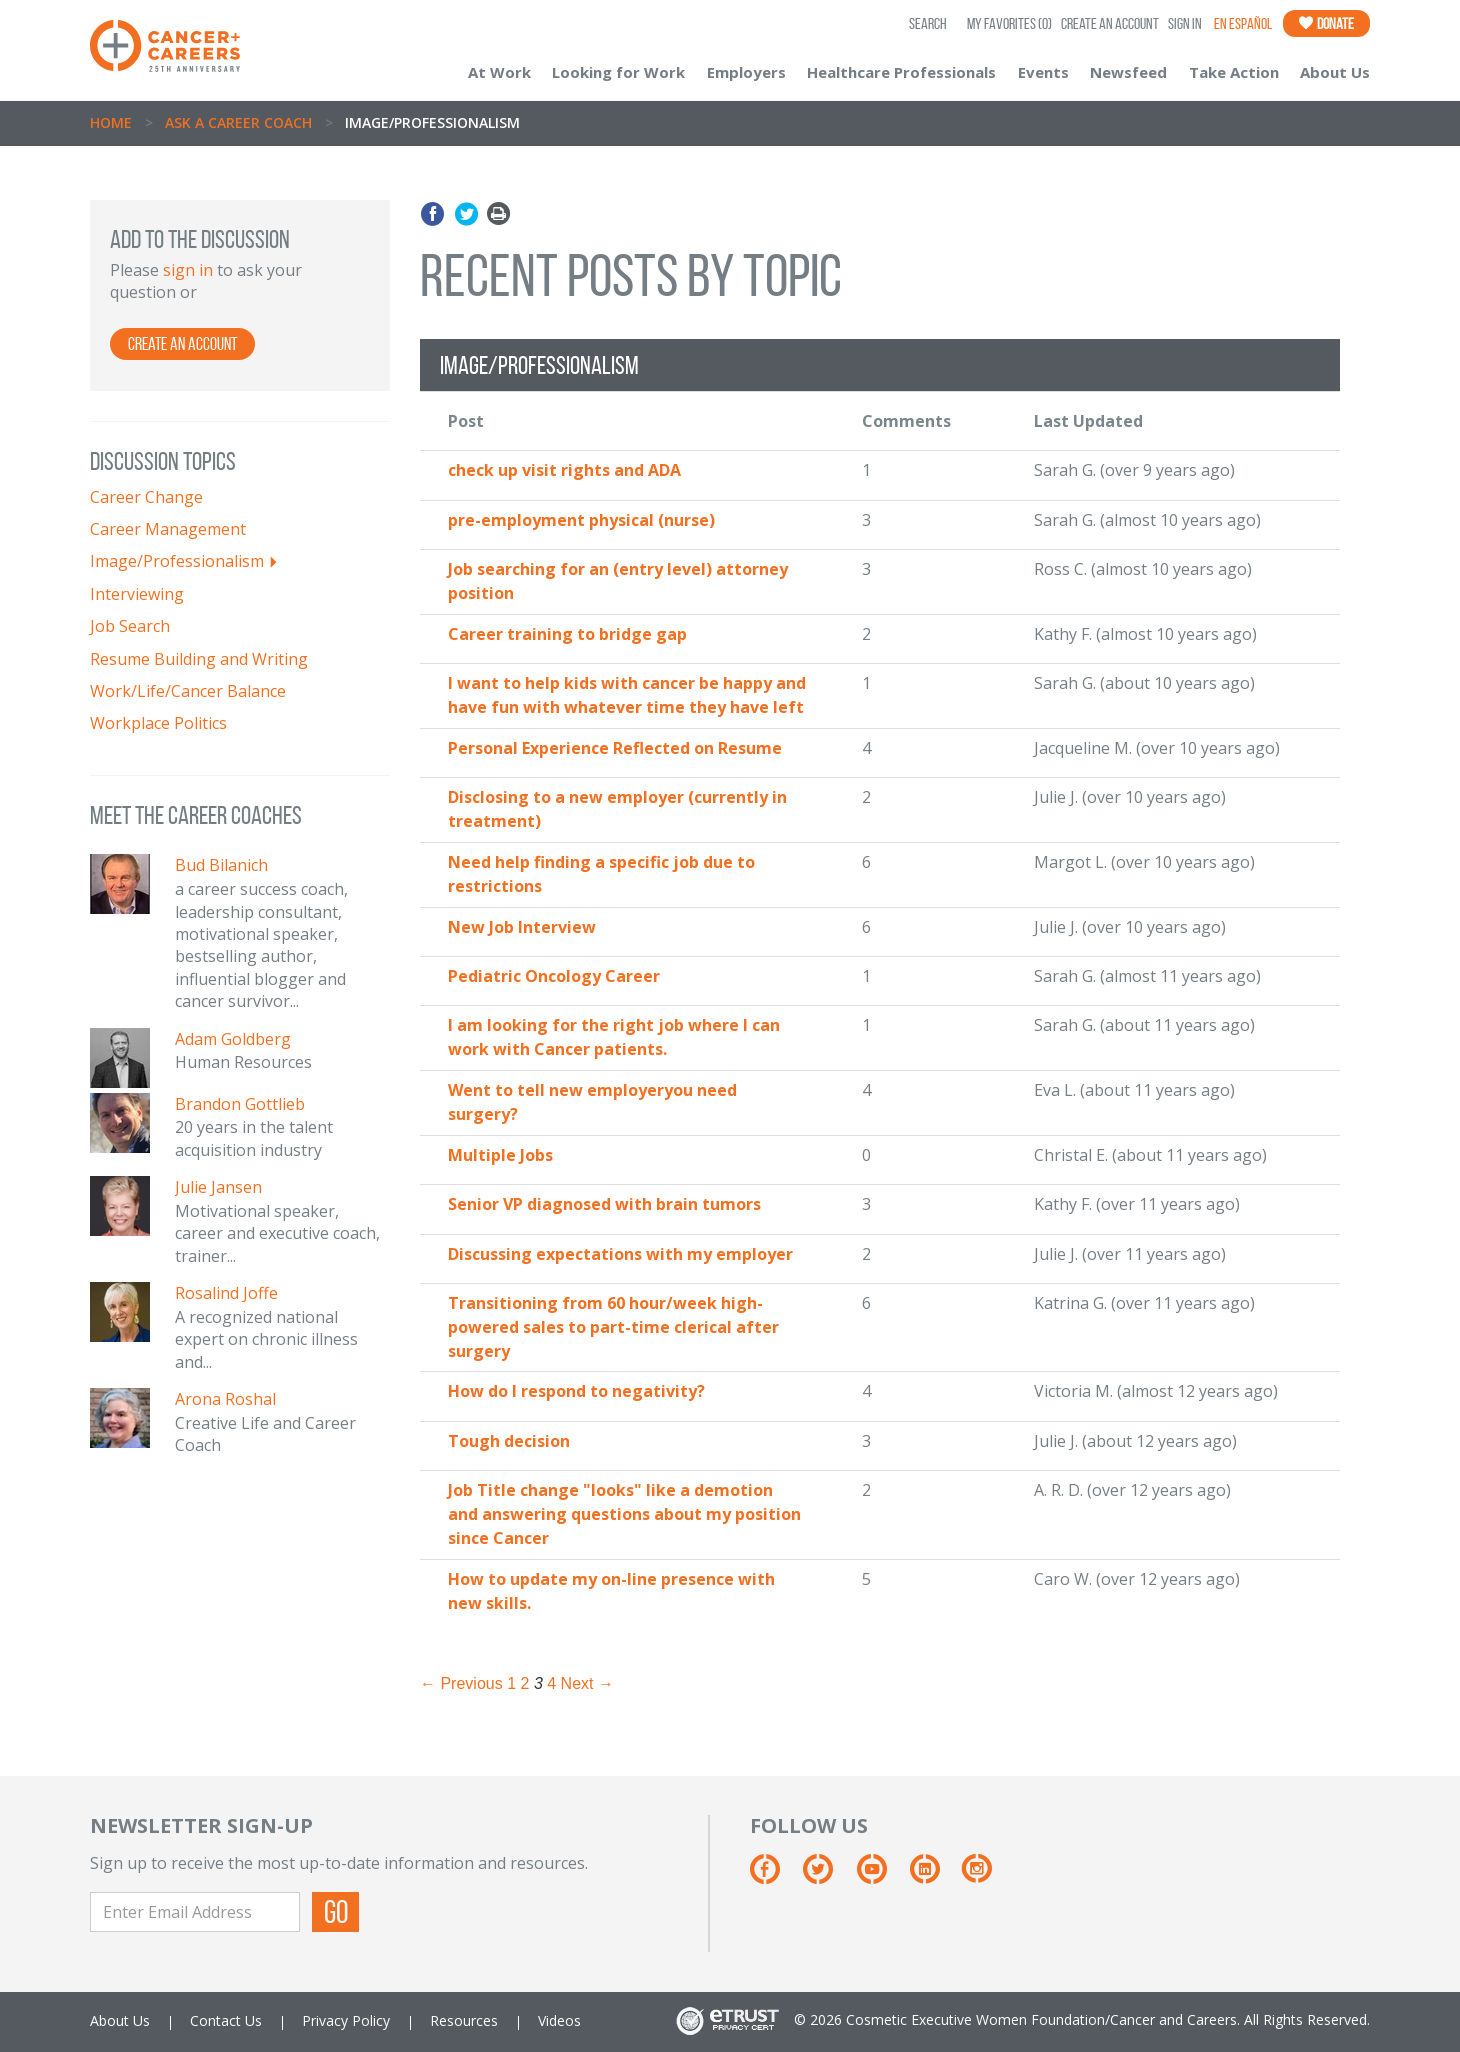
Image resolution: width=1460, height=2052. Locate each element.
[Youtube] (881, 1876)
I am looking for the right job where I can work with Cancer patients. (614, 1037)
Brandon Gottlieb (240, 1104)
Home (111, 122)
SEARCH (928, 23)
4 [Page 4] (551, 1683)
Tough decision (509, 1441)
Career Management (168, 529)
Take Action (1234, 72)
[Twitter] (827, 1876)
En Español (1243, 23)
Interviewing (137, 594)
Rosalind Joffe (226, 1293)
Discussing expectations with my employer (620, 1254)
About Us (1335, 72)
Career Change (146, 497)
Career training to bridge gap (567, 634)
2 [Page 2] (525, 1683)
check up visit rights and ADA (564, 470)
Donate (1326, 23)
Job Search (130, 626)
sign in (188, 270)
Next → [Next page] (587, 1683)
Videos (559, 2020)
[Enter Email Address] (195, 1912)
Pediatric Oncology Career (554, 976)
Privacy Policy (346, 2020)
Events (1043, 72)
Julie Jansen (218, 1187)
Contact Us (226, 2020)
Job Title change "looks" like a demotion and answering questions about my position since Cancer (624, 1514)
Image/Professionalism (177, 561)
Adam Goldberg (233, 1039)
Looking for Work (618, 72)
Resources (464, 2020)
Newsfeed (1128, 72)
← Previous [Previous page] (461, 1683)
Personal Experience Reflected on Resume (615, 748)
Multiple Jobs (500, 1155)
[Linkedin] (934, 1876)
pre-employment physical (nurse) (581, 520)
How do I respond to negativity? (576, 1391)
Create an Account (1110, 23)
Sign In (1185, 23)
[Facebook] (774, 1876)
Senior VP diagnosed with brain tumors (604, 1204)
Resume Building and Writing (199, 659)
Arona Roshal (225, 1399)
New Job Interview (522, 927)
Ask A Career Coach (238, 122)
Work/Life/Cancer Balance (188, 691)
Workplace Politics (158, 723)
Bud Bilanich (221, 865)
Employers (746, 72)
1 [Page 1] (511, 1683)
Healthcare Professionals (901, 72)
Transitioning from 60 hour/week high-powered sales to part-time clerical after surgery (613, 1327)
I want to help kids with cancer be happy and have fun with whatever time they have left (627, 695)
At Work (499, 72)
